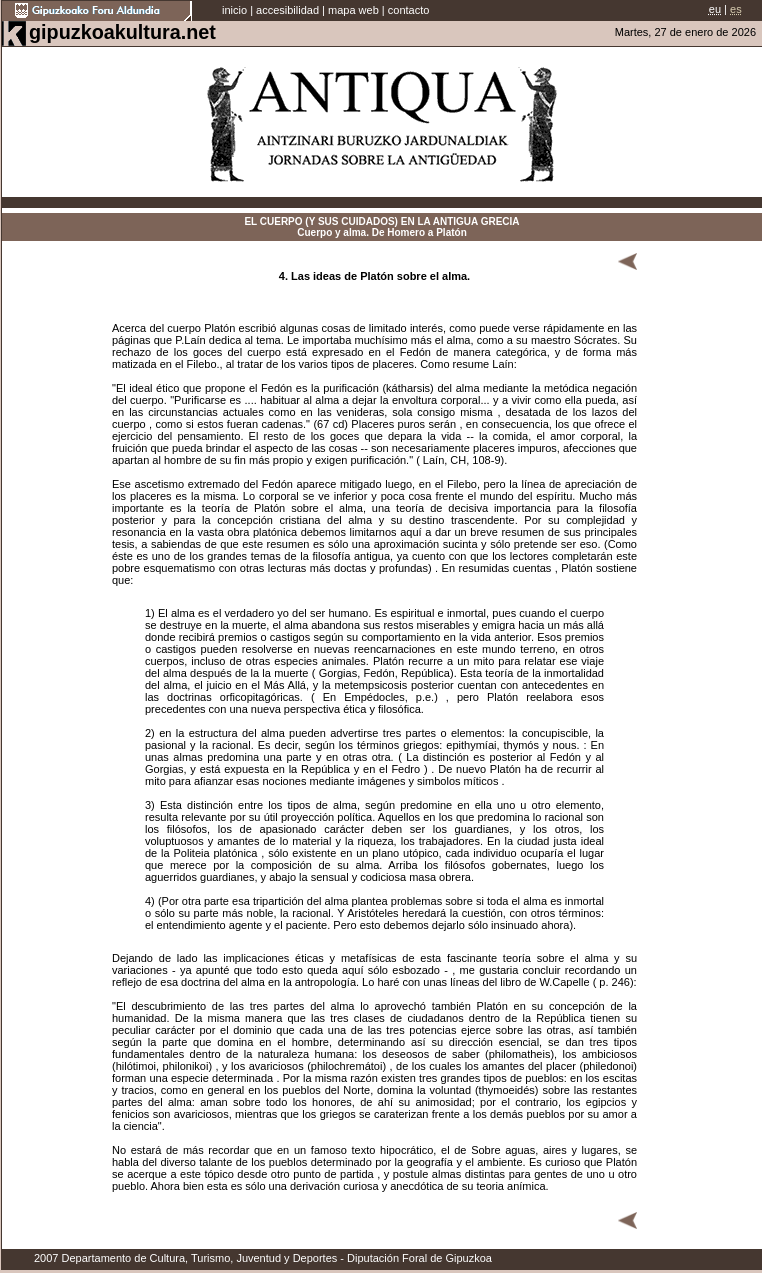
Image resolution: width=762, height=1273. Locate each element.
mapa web (353, 10)
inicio (234, 10)
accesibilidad (287, 10)
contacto (409, 10)
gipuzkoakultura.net (122, 32)
